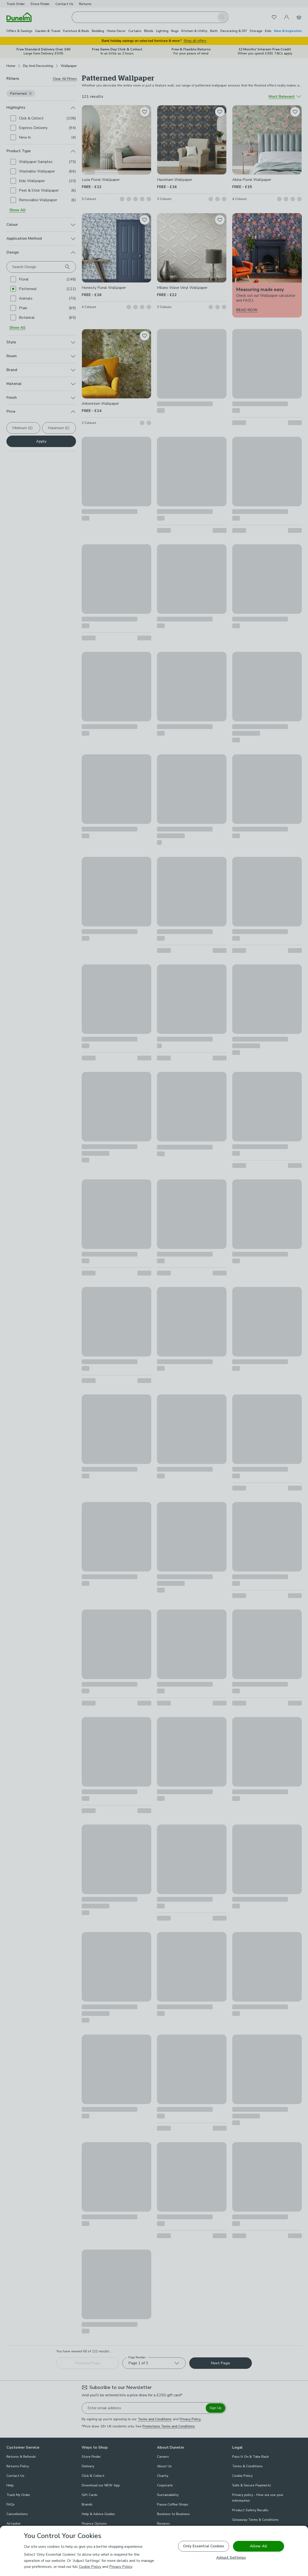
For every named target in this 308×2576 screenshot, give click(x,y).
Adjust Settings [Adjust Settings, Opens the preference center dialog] (231, 2557)
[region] (154, 2551)
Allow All (258, 2546)
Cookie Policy (90, 2566)
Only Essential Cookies (203, 2546)
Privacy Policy (120, 2566)
